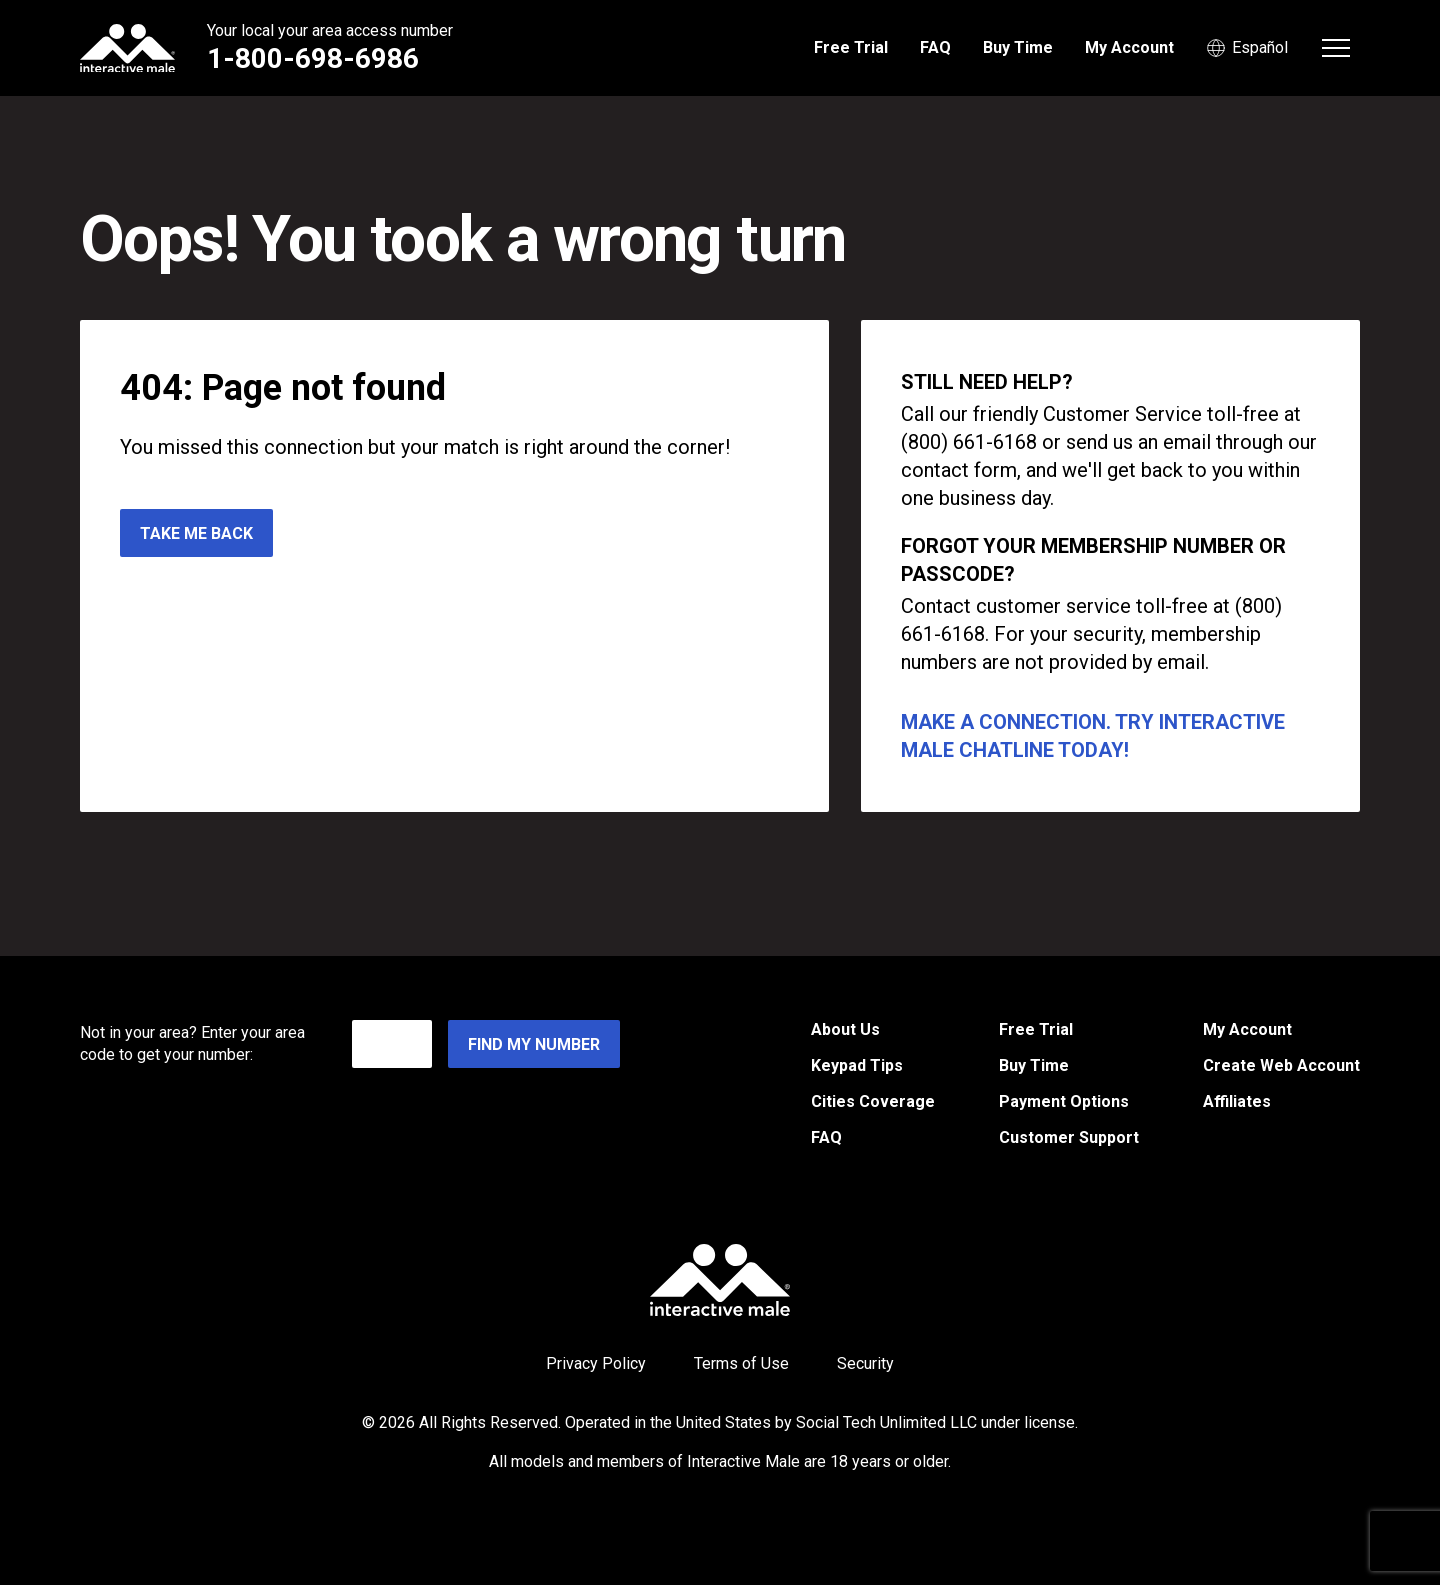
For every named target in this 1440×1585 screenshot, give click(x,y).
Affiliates (1237, 1101)
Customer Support (1069, 1137)
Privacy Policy (596, 1363)
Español (1247, 48)
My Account (1129, 47)
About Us (845, 1029)
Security (865, 1363)
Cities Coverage (873, 1101)
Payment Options (1064, 1101)
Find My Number (534, 1044)
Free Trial (851, 47)
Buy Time (1018, 47)
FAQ (935, 47)
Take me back (196, 533)
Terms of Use (741, 1363)
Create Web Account (1281, 1065)
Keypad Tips (857, 1065)
